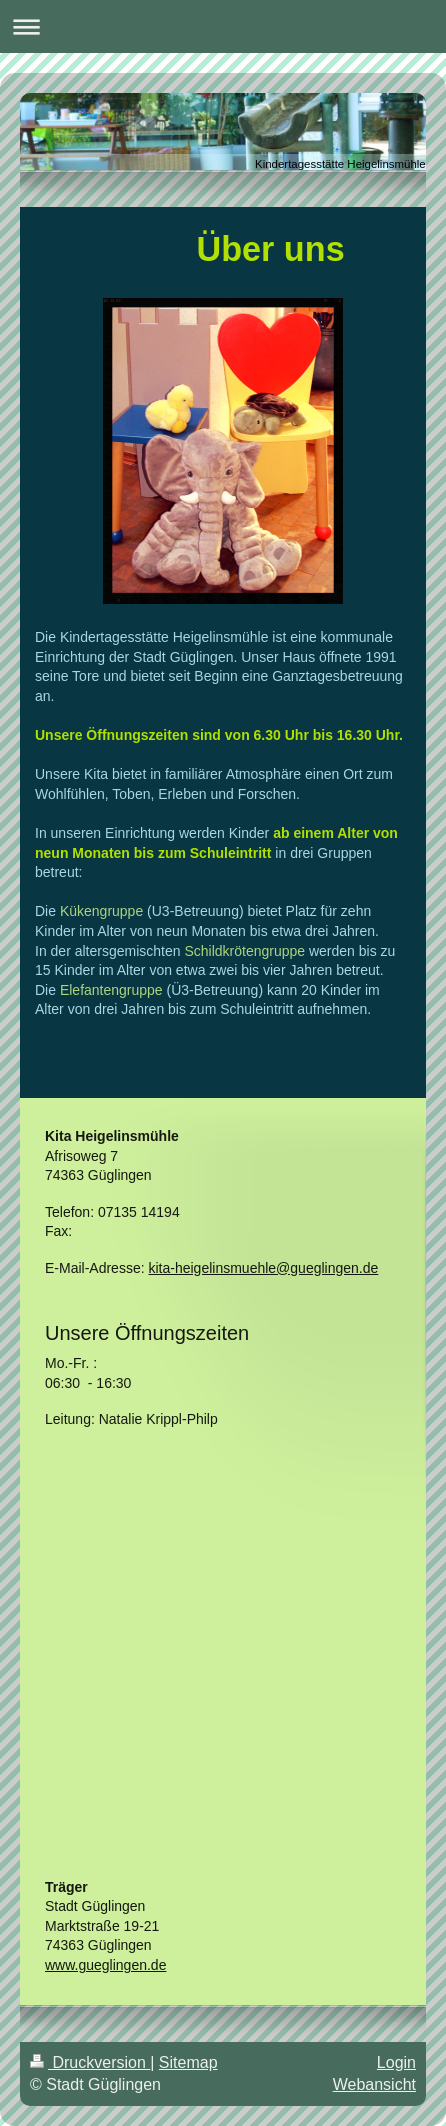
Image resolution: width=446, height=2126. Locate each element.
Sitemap (188, 2062)
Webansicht (374, 2084)
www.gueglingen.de (105, 1965)
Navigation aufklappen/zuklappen (223, 26)
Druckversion (90, 2062)
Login (396, 2062)
